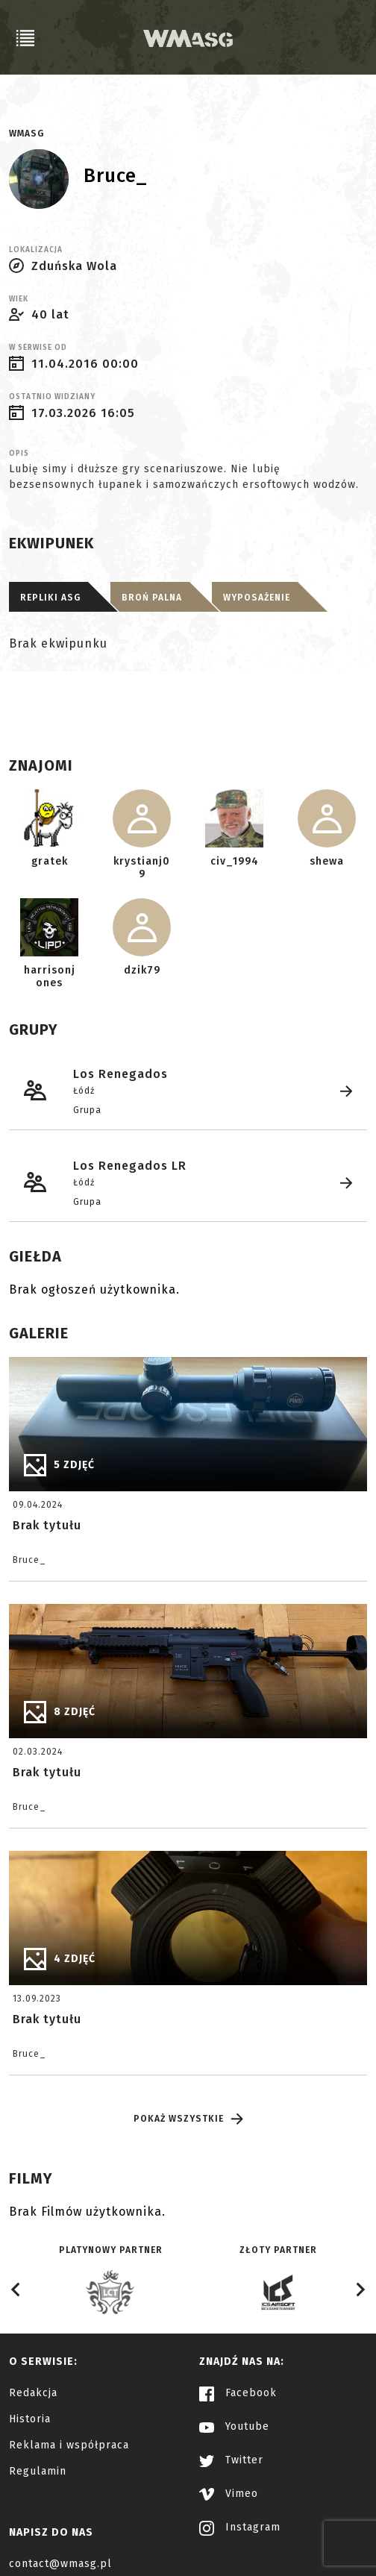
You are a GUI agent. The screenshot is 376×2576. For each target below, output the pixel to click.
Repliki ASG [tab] (50, 597)
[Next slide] (359, 2289)
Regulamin (37, 2471)
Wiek (18, 299)
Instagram (240, 2527)
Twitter (231, 2460)
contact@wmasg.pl (60, 2563)
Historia (30, 2419)
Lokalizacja (36, 249)
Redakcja (33, 2393)
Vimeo (228, 2493)
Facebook (238, 2393)
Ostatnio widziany (52, 396)
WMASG (26, 133)
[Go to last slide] (16, 2289)
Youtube (234, 2426)
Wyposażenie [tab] (256, 597)
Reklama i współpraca (69, 2445)
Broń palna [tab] (152, 597)
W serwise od (38, 347)
